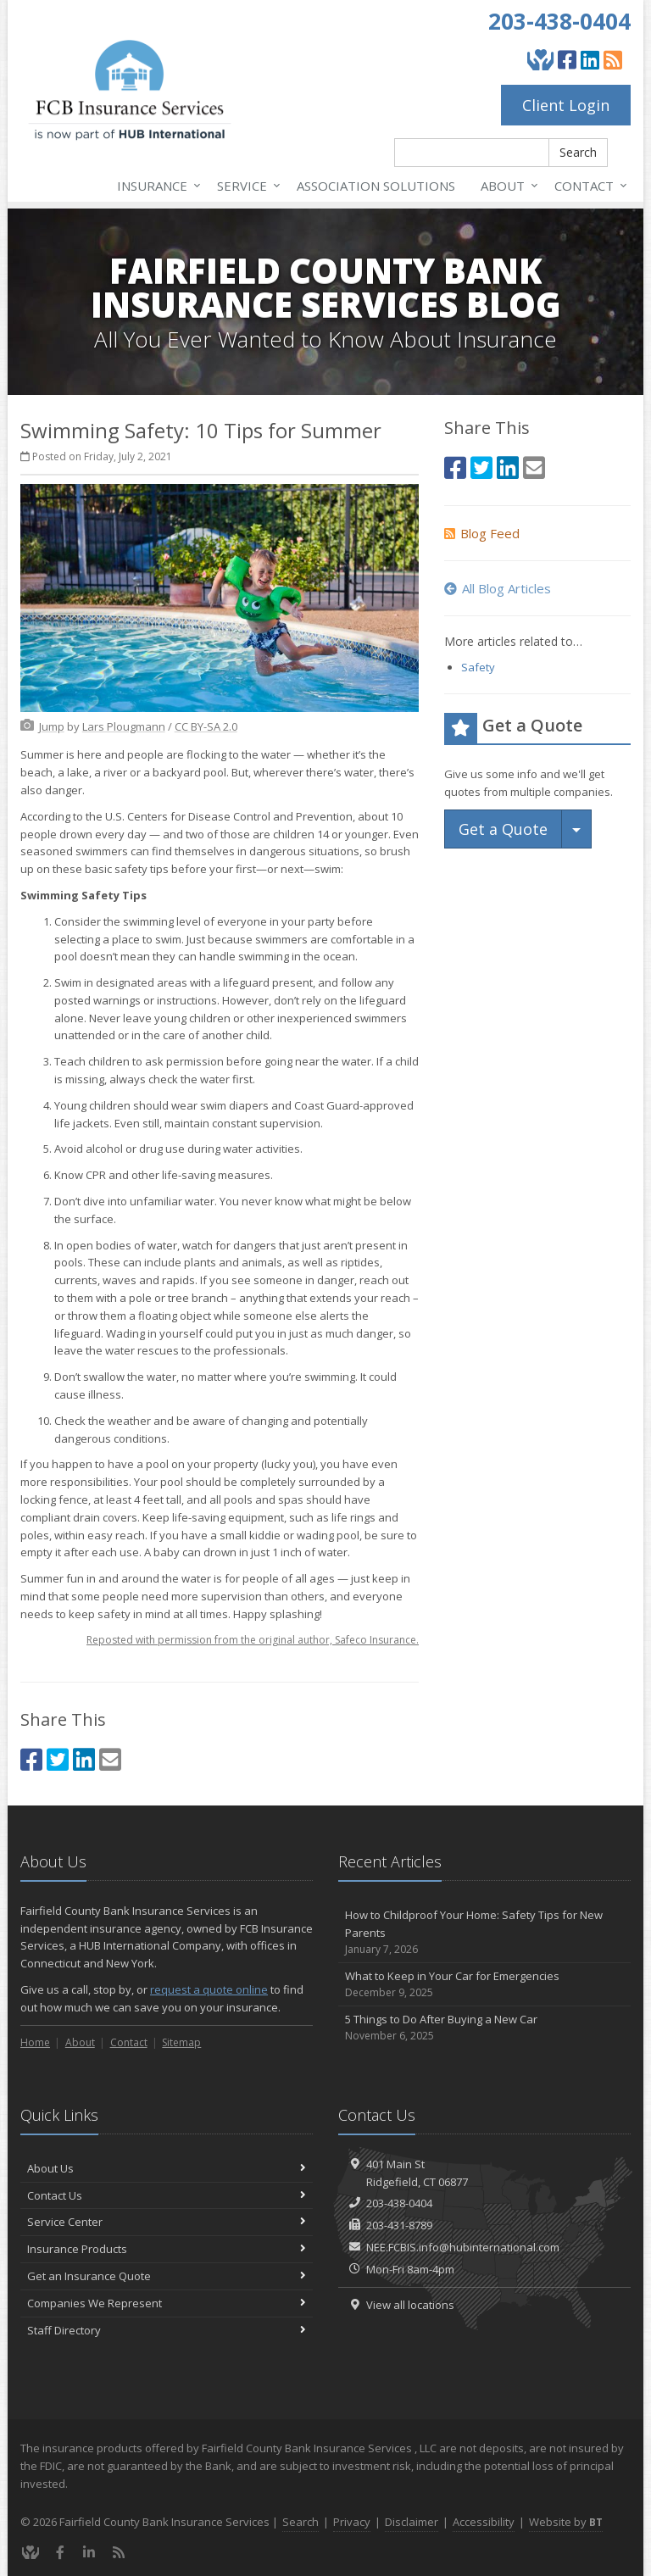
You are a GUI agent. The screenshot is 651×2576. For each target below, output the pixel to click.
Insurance (155, 185)
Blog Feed (482, 533)
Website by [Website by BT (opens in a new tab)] (566, 2521)
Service (245, 185)
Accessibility (484, 2521)
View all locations (410, 2304)
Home (35, 2042)
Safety (478, 667)
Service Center (166, 2221)
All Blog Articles (497, 588)
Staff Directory (166, 2330)
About (506, 185)
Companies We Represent (166, 2303)
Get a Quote (503, 829)
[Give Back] (540, 59)
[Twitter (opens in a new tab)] (58, 1759)
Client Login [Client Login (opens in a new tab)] (565, 105)
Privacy (351, 2521)
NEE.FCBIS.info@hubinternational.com (462, 2247)
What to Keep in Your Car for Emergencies (484, 1984)
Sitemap (181, 2042)
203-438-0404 (559, 21)
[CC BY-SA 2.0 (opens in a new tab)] (206, 726)
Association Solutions (376, 185)
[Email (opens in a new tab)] (110, 1759)
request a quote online (209, 1989)
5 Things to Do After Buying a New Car (484, 2028)
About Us (166, 2168)
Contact (587, 185)
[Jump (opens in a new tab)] (51, 726)
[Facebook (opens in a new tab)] (567, 59)
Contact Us (166, 2195)
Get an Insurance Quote (166, 2276)
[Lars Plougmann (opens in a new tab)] (123, 726)
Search (578, 152)
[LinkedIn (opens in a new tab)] (590, 59)
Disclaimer (411, 2521)
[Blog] (613, 59)
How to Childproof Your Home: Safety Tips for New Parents (484, 1932)
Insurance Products (166, 2248)
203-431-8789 (399, 2225)
